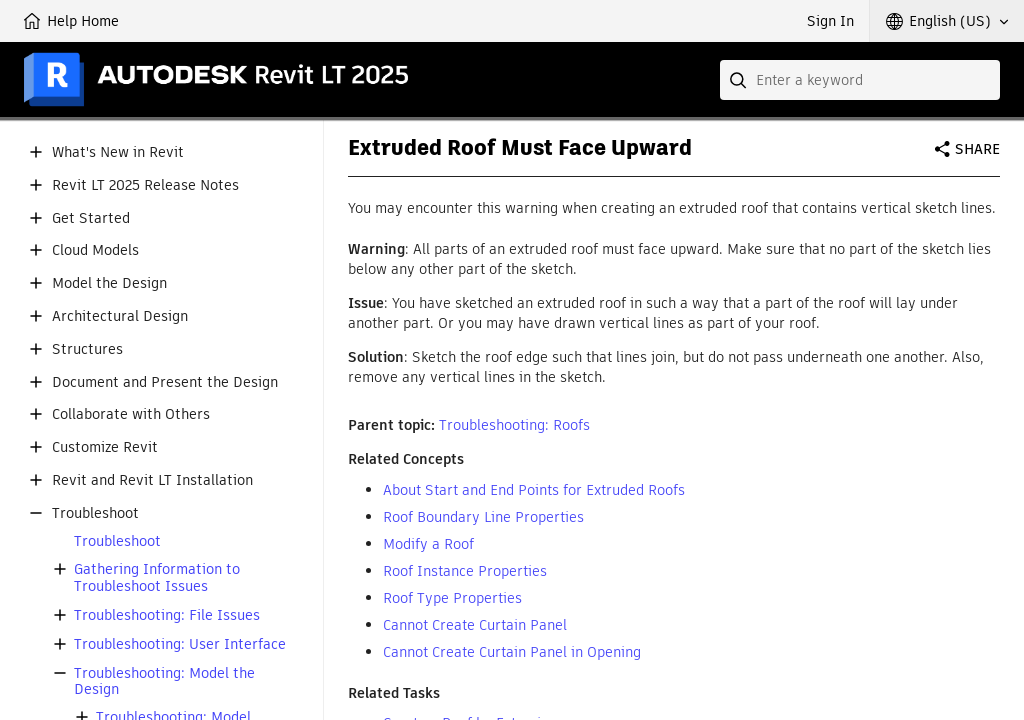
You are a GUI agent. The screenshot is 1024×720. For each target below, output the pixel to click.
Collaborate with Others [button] (131, 414)
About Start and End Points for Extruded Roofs (534, 490)
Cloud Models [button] (95, 250)
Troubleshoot (117, 541)
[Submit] (740, 80)
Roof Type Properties (452, 598)
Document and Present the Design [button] (165, 382)
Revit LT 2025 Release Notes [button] (145, 185)
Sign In (830, 21)
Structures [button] (87, 349)
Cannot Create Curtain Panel (475, 625)
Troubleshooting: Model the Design (164, 682)
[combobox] (860, 80)
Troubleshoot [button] (95, 513)
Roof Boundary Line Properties (483, 517)
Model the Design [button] (109, 283)
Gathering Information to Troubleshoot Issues (157, 578)
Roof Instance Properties (465, 571)
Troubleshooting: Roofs (514, 425)
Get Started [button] (91, 218)
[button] (947, 21)
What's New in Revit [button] (118, 152)
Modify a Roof (428, 544)
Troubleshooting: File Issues (167, 615)
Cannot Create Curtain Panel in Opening (512, 652)
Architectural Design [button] (120, 316)
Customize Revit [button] (105, 447)
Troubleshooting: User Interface (180, 644)
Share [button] (977, 149)
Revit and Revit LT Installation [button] (152, 480)
